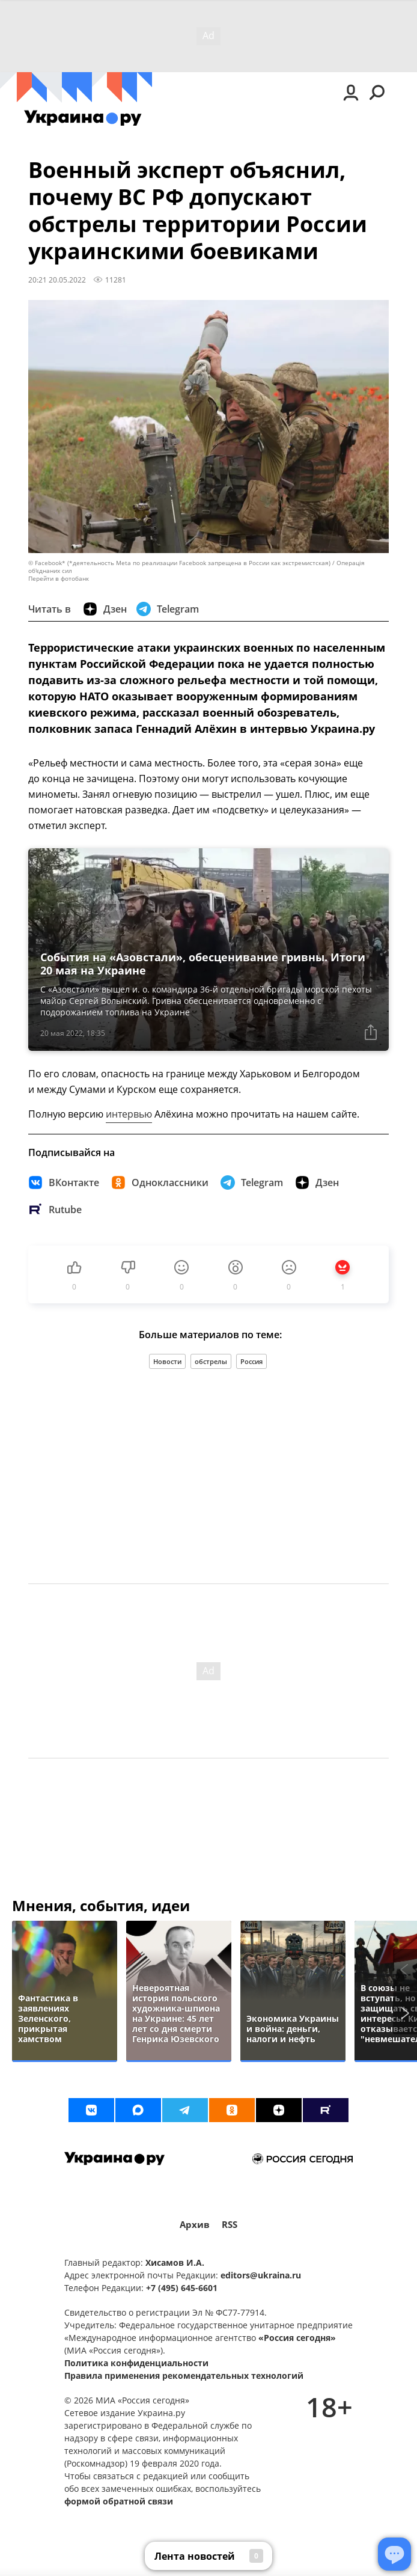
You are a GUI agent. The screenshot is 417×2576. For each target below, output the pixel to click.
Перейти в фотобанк (58, 579)
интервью (129, 1114)
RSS (229, 2224)
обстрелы (211, 1361)
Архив (195, 2224)
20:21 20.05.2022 (57, 279)
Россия (251, 1361)
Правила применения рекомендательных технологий (183, 2375)
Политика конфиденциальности (136, 2363)
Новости (167, 1361)
